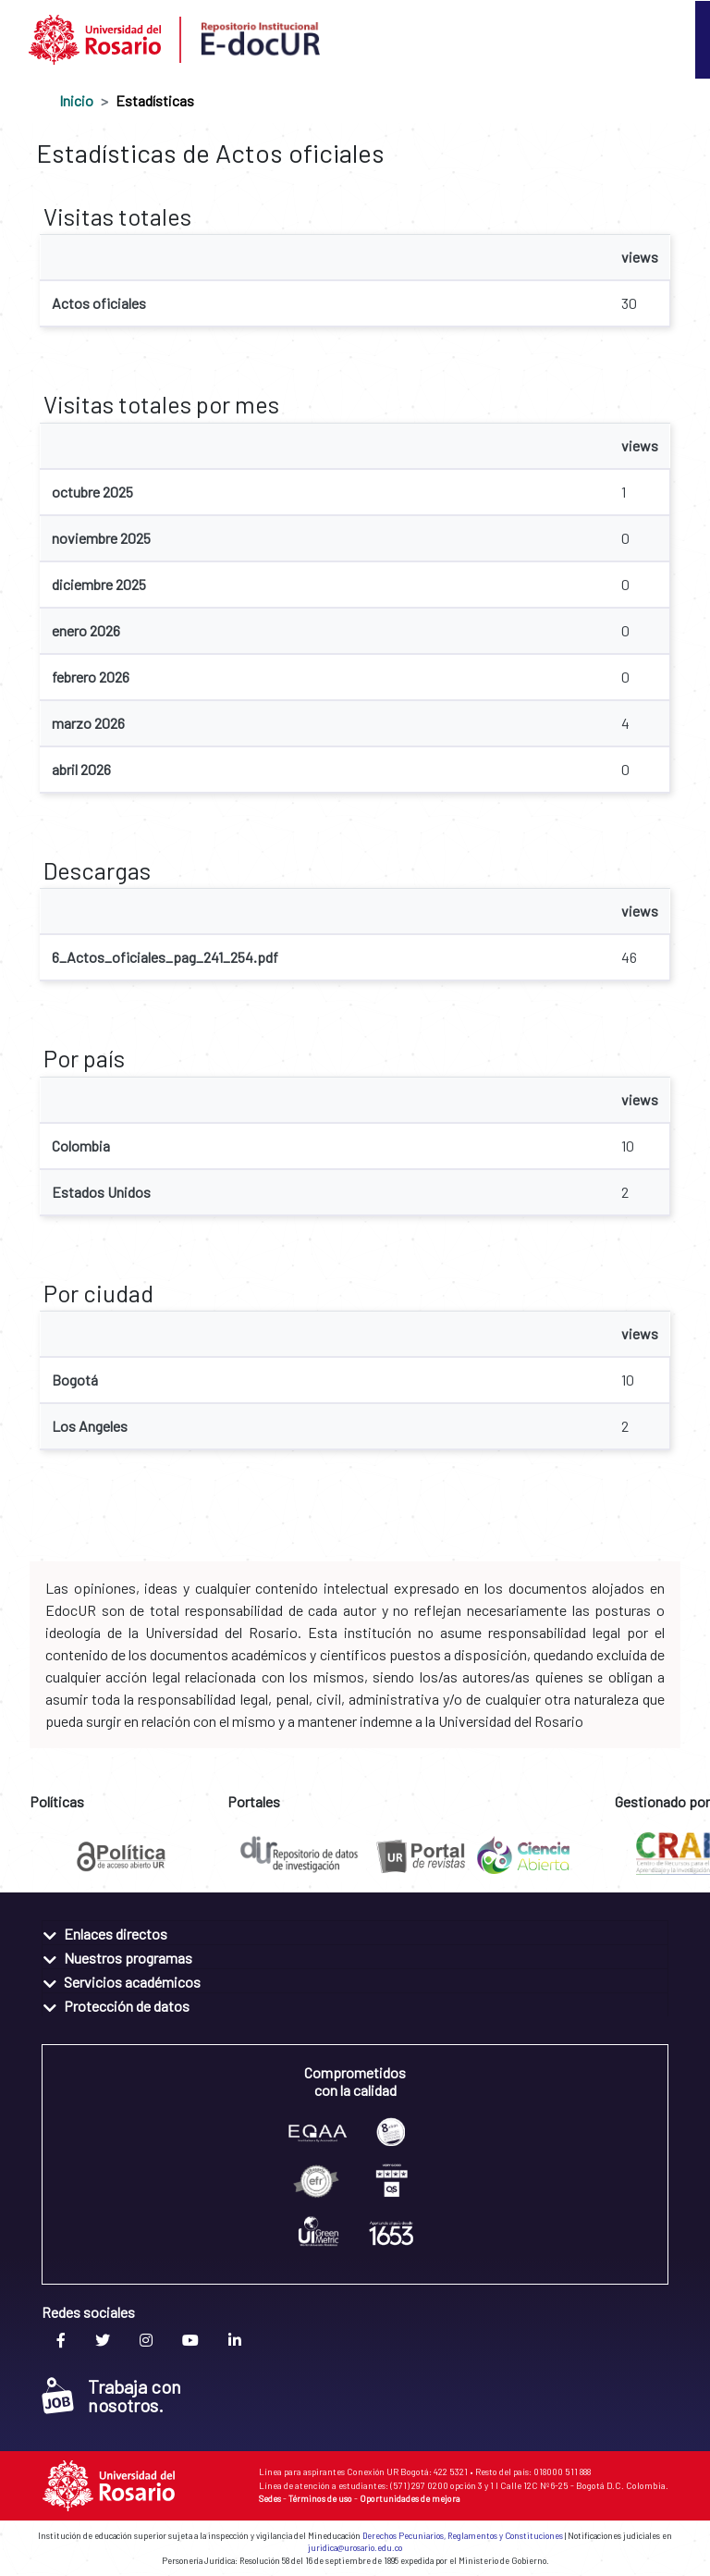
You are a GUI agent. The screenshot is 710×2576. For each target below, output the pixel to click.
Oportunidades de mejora (410, 2498)
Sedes (270, 2498)
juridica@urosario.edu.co (355, 2548)
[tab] (355, 1932)
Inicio (76, 100)
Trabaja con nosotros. (111, 2395)
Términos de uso (320, 2498)
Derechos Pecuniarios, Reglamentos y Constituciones (462, 2536)
